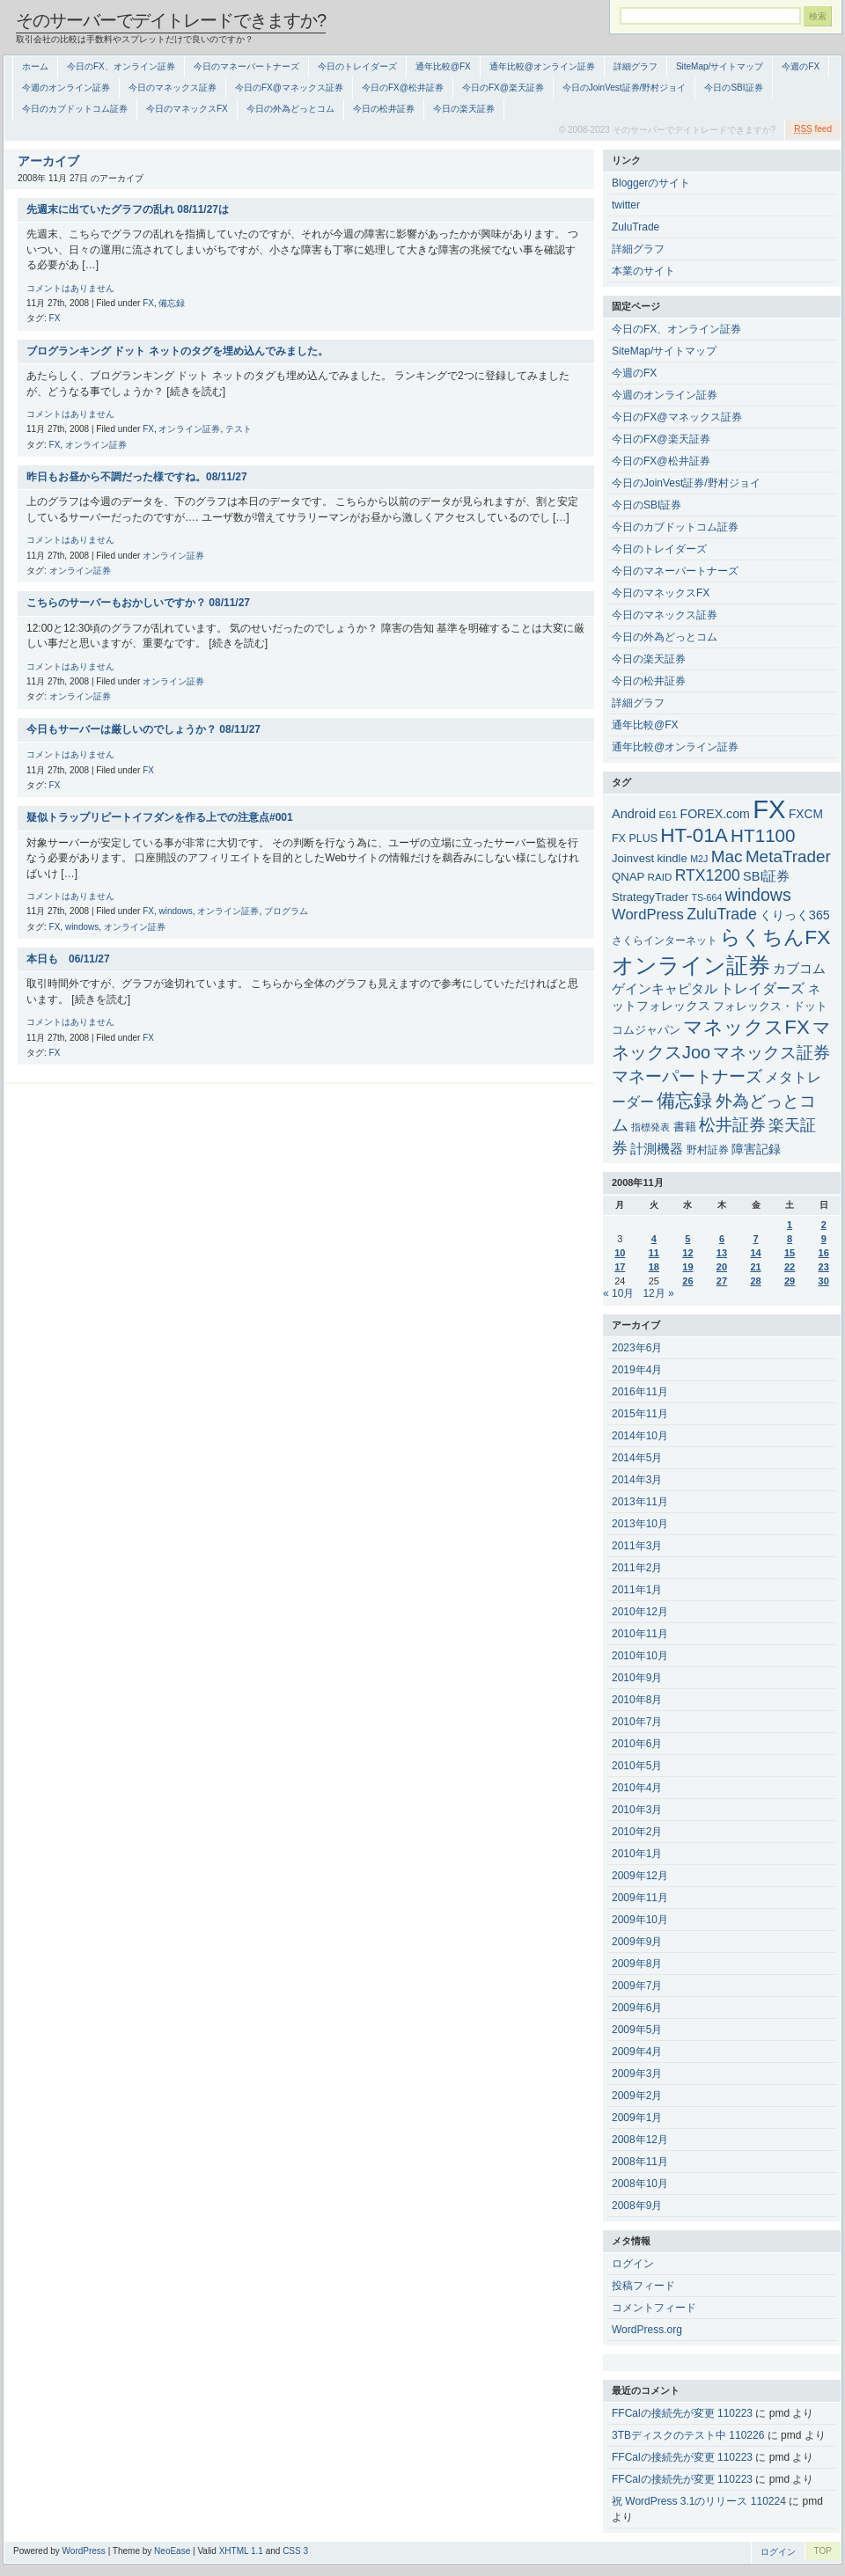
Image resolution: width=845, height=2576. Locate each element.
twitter (626, 205)
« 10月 (618, 1293)
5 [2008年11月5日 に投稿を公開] (687, 1238)
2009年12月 (640, 1876)
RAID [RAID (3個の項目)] (660, 876)
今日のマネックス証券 (173, 87)
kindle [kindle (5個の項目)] (672, 858)
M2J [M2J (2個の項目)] (699, 858)
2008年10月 (640, 2183)
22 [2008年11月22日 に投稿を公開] (789, 1267)
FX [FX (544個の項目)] (769, 808)
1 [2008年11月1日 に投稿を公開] (789, 1224)
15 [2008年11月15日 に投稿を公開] (789, 1253)
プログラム (286, 911)
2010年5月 (637, 1766)
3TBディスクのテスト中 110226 (688, 2435)
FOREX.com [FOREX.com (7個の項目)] (715, 814)
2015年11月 (640, 1414)
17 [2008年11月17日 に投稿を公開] (619, 1267)
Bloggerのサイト (651, 183)
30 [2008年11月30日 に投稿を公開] (824, 1281)
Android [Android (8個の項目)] (634, 814)
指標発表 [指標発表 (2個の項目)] (650, 1127)
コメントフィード (654, 2308)
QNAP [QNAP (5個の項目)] (628, 876)
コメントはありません (70, 288)
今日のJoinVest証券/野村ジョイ (624, 87)
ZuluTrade (635, 227)
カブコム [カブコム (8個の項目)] (799, 969)
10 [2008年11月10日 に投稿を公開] (619, 1253)
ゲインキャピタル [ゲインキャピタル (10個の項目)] (664, 988)
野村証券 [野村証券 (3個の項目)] (708, 1149)
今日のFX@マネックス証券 (289, 87)
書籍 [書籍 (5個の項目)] (684, 1126)
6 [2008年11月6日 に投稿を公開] (721, 1238)
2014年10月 (640, 1436)
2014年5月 (637, 1458)
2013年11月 (640, 1502)
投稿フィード (643, 2286)
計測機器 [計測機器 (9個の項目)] (656, 1148)
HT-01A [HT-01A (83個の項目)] (693, 835)
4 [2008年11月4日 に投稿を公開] (654, 1238)
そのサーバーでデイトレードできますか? (171, 20)
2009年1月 (637, 2117)
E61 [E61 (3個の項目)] (667, 814)
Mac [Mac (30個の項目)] (727, 856)
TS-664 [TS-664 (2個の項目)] (706, 897)
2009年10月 (640, 1920)
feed (813, 129)
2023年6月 (637, 1348)
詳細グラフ (636, 66)
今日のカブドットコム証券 (75, 108)
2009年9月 (637, 1942)
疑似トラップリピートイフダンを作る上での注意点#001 (159, 817)
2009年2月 (637, 2095)
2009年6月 (637, 2008)
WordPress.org (647, 2330)
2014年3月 (637, 1480)
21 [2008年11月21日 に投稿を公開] (755, 1267)
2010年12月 (640, 1612)
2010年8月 (637, 1700)
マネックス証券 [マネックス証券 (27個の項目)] (771, 1052)
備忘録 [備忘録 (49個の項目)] (684, 1100)
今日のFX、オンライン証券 (121, 66)
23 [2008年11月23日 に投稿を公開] (824, 1267)
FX (148, 303)
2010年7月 (637, 1722)
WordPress (84, 2551)
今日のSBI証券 (733, 87)
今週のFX (800, 66)
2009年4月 (637, 2051)
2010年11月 (640, 1634)
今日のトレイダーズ (357, 66)
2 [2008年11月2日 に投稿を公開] (824, 1224)
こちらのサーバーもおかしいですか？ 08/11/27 (138, 602)
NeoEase (172, 2551)
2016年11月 (640, 1392)
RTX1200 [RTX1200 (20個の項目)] (707, 875)
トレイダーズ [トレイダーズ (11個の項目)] (762, 988)
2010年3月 (637, 1810)
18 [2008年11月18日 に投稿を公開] (654, 1267)
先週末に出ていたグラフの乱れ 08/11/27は (127, 209)
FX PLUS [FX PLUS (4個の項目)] (635, 838)
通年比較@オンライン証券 (542, 66)
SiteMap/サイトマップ (719, 66)
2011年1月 (637, 1590)
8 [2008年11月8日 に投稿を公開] (789, 1238)
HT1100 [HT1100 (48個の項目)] (763, 835)
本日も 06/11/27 (68, 959)
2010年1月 (637, 1854)
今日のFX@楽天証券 (503, 87)
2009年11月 (640, 1898)
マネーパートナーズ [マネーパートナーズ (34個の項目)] (687, 1076)
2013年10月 (640, 1524)
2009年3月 (637, 2073)
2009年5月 (637, 2029)
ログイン (633, 2264)
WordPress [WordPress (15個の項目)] (648, 914)
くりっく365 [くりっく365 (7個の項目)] (795, 915)
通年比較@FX (443, 66)
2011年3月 (637, 1546)
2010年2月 (637, 1832)
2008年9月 (637, 2205)
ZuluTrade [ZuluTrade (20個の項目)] (722, 914)
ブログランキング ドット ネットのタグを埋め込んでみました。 (177, 351)
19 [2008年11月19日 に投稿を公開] (687, 1267)
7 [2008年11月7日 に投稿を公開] (755, 1238)
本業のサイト (643, 271)
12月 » (658, 1293)
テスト (238, 429)
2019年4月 (637, 1370)
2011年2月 (637, 1568)
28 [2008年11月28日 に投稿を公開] (755, 1281)
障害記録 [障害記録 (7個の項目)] (756, 1149)
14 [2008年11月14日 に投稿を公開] (755, 1253)
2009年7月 (637, 1986)
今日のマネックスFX (187, 108)
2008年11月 (640, 2161)
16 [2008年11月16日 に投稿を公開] (824, 1253)
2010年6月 (637, 1744)
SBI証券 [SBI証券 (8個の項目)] (766, 876)
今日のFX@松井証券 (403, 87)
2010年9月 (637, 1678)
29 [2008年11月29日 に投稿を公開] (789, 1281)
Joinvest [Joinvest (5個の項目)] (633, 858)
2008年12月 (640, 2139)
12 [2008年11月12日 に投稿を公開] (687, 1253)
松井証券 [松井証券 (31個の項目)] (732, 1125)
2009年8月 (637, 1964)
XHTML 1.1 (241, 2551)
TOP (823, 2551)
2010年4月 (637, 1788)
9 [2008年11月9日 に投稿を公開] (824, 1238)
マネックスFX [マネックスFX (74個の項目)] (746, 1027)
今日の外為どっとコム (290, 108)
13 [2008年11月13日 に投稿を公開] (721, 1253)
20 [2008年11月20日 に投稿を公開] (721, 1267)
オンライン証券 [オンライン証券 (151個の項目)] (691, 965)
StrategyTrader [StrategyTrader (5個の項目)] (650, 897)
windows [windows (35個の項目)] (758, 894)
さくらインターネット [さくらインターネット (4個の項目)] (664, 940)
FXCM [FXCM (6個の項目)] (806, 814)
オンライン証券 (189, 429)
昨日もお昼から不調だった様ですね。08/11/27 (136, 477)
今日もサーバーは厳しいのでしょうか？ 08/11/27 (143, 729)
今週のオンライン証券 (66, 87)
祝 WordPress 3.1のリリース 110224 (699, 2501)
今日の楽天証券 (464, 108)
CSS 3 (295, 2551)
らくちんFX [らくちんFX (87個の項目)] (775, 937)
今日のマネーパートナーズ (246, 66)
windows (175, 911)
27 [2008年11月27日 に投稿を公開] (721, 1281)
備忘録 (171, 303)
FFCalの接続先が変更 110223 (682, 2413)
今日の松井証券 (384, 108)
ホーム (35, 66)
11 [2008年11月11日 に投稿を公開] (654, 1253)
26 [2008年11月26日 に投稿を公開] (687, 1281)
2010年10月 (640, 1656)
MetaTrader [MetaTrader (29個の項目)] (788, 856)
